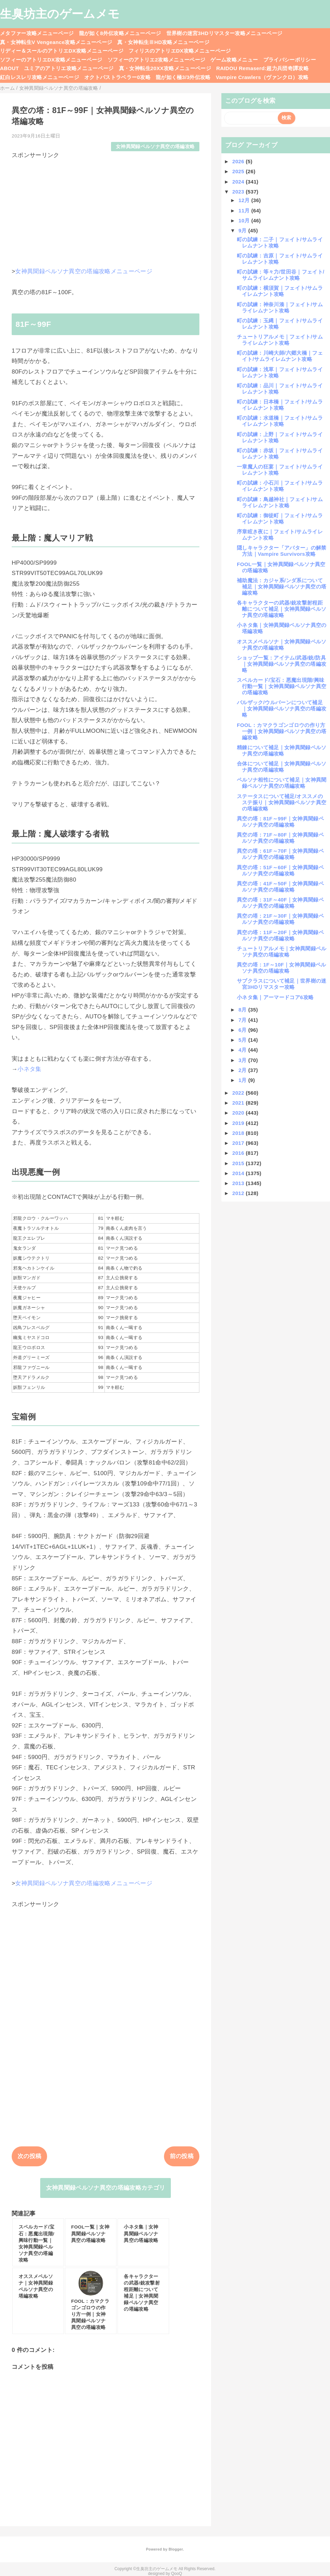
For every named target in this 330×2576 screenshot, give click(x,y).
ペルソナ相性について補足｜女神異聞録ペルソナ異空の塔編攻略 (282, 783)
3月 (244, 1060)
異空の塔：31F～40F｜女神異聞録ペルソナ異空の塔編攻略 (280, 903)
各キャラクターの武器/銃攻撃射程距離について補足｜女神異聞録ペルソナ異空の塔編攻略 (281, 609)
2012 (239, 1193)
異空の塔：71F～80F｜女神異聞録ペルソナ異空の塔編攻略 (280, 838)
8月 (244, 1010)
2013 (239, 1183)
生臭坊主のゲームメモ (60, 13)
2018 (239, 1133)
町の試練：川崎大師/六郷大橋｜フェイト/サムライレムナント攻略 (280, 356)
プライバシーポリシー (289, 60)
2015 (239, 1163)
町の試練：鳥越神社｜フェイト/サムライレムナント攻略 (280, 502)
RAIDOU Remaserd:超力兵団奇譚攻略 (262, 68)
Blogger (175, 2549)
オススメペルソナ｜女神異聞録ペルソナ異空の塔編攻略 (282, 645)
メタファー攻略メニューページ (37, 33)
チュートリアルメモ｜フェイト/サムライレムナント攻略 (280, 340)
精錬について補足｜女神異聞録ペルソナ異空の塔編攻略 (282, 750)
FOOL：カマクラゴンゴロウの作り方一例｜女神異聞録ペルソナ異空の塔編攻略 (281, 731)
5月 (244, 1040)
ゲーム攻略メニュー (234, 60)
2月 (244, 1070)
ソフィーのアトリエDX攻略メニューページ (51, 60)
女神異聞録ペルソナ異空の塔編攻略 (155, 146)
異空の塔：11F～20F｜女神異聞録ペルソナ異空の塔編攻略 (280, 935)
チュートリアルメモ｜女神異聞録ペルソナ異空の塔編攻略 (282, 952)
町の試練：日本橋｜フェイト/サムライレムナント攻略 (280, 405)
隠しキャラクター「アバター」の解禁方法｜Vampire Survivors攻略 (282, 551)
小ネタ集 (29, 1069)
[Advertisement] (105, 207)
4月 (244, 1050)
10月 (245, 220)
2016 (239, 1153)
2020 (239, 1113)
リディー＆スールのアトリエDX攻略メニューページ (61, 51)
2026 (239, 161)
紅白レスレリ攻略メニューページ (39, 77)
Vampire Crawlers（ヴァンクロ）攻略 (262, 77)
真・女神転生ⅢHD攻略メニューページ (163, 42)
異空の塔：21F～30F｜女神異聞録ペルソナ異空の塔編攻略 (280, 919)
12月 (245, 200)
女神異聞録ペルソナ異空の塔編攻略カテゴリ (105, 2188)
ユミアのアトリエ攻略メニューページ (69, 68)
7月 (244, 1020)
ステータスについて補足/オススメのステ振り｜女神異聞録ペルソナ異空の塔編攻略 (281, 802)
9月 (244, 230)
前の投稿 (182, 2156)
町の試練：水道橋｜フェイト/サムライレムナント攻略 (280, 421)
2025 (239, 171)
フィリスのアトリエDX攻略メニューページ (180, 51)
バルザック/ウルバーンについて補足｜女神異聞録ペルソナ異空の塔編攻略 (281, 708)
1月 (244, 1080)
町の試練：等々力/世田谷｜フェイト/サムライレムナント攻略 (280, 275)
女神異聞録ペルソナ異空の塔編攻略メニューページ (83, 271)
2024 (239, 182)
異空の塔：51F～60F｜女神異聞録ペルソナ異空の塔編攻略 (280, 870)
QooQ (176, 2573)
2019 (239, 1123)
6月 (244, 1030)
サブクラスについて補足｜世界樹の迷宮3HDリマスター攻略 (282, 984)
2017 (239, 1143)
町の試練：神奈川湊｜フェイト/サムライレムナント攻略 (280, 307)
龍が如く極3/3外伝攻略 (183, 77)
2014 (239, 1173)
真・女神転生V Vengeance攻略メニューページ (56, 42)
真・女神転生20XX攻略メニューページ (165, 68)
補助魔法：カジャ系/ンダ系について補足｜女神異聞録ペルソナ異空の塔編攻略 (281, 586)
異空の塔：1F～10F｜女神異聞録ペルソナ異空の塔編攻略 (281, 968)
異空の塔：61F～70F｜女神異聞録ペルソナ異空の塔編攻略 (280, 854)
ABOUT (9, 68)
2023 (239, 192)
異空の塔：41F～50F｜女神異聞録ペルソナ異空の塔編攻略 (280, 887)
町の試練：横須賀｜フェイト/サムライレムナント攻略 (280, 291)
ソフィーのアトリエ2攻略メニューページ (157, 60)
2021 (239, 1103)
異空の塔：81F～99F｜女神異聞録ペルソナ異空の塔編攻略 (280, 822)
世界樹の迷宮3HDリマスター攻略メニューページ (224, 33)
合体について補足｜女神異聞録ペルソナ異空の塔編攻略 (282, 767)
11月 (245, 210)
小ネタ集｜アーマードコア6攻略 (275, 997)
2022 (239, 1093)
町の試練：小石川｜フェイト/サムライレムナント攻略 (280, 486)
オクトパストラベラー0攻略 (117, 77)
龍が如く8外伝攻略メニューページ (120, 33)
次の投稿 (29, 2156)
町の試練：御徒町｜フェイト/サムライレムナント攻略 (280, 518)
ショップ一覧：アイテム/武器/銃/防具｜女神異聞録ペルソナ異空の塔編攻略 (281, 664)
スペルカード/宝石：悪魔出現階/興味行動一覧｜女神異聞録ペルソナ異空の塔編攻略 (281, 686)
